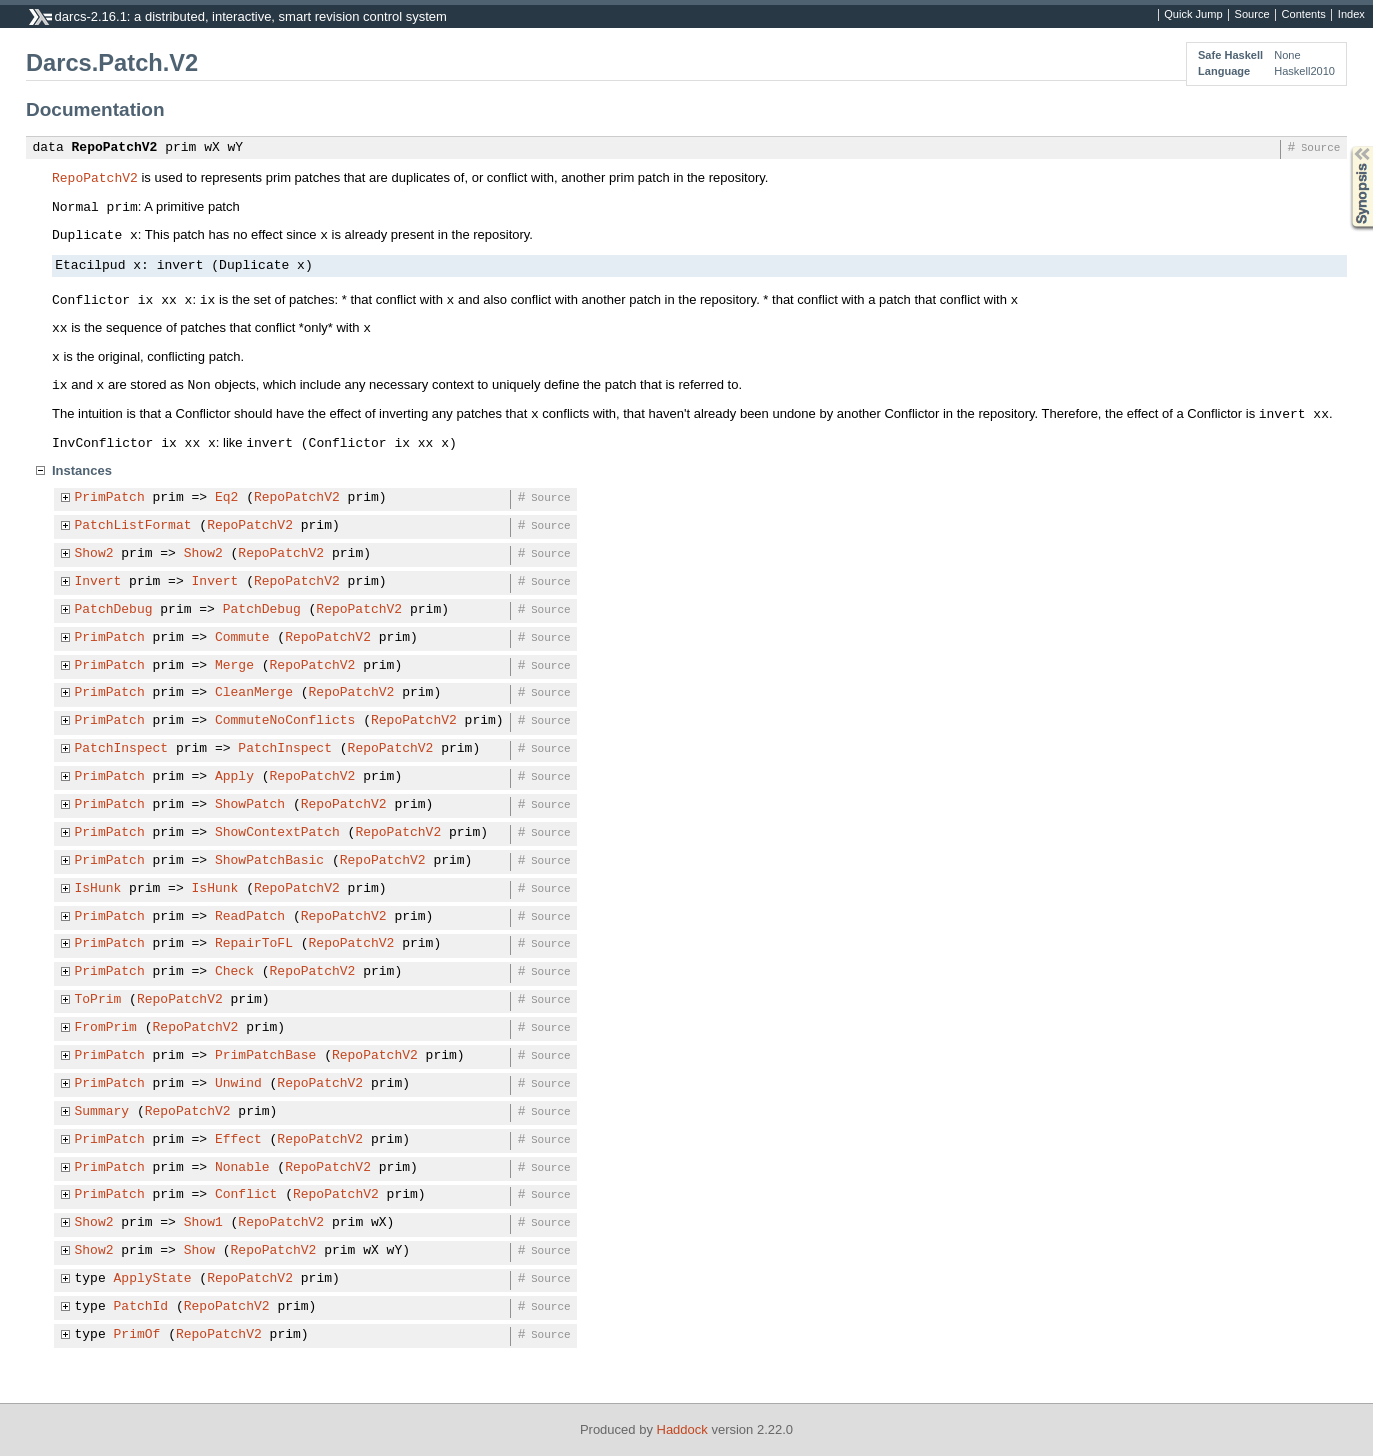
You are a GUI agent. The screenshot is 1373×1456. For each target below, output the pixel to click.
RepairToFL (254, 944)
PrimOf (137, 1335)
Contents (1304, 15)
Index (1351, 15)
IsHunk (98, 889)
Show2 (94, 554)
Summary (102, 1112)
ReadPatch (250, 917)
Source (1252, 15)
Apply (234, 777)
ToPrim (98, 1000)
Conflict (246, 1195)
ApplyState (153, 1279)
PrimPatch (110, 498)
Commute (242, 638)
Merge (234, 666)
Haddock (682, 1429)
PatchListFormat (133, 526)
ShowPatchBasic (269, 861)
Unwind (238, 1084)
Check (234, 972)
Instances (82, 470)
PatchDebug (114, 610)
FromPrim (106, 1028)
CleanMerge (254, 693)
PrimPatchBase (265, 1056)
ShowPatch (250, 805)
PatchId (141, 1307)
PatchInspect (122, 749)
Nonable (242, 1168)
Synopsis (1346, 146)
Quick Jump (1193, 15)
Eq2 (226, 498)
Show (199, 1251)
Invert (98, 582)
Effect (238, 1140)
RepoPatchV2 (115, 148)
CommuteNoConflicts (285, 721)
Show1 (203, 1223)
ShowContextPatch (277, 833)
